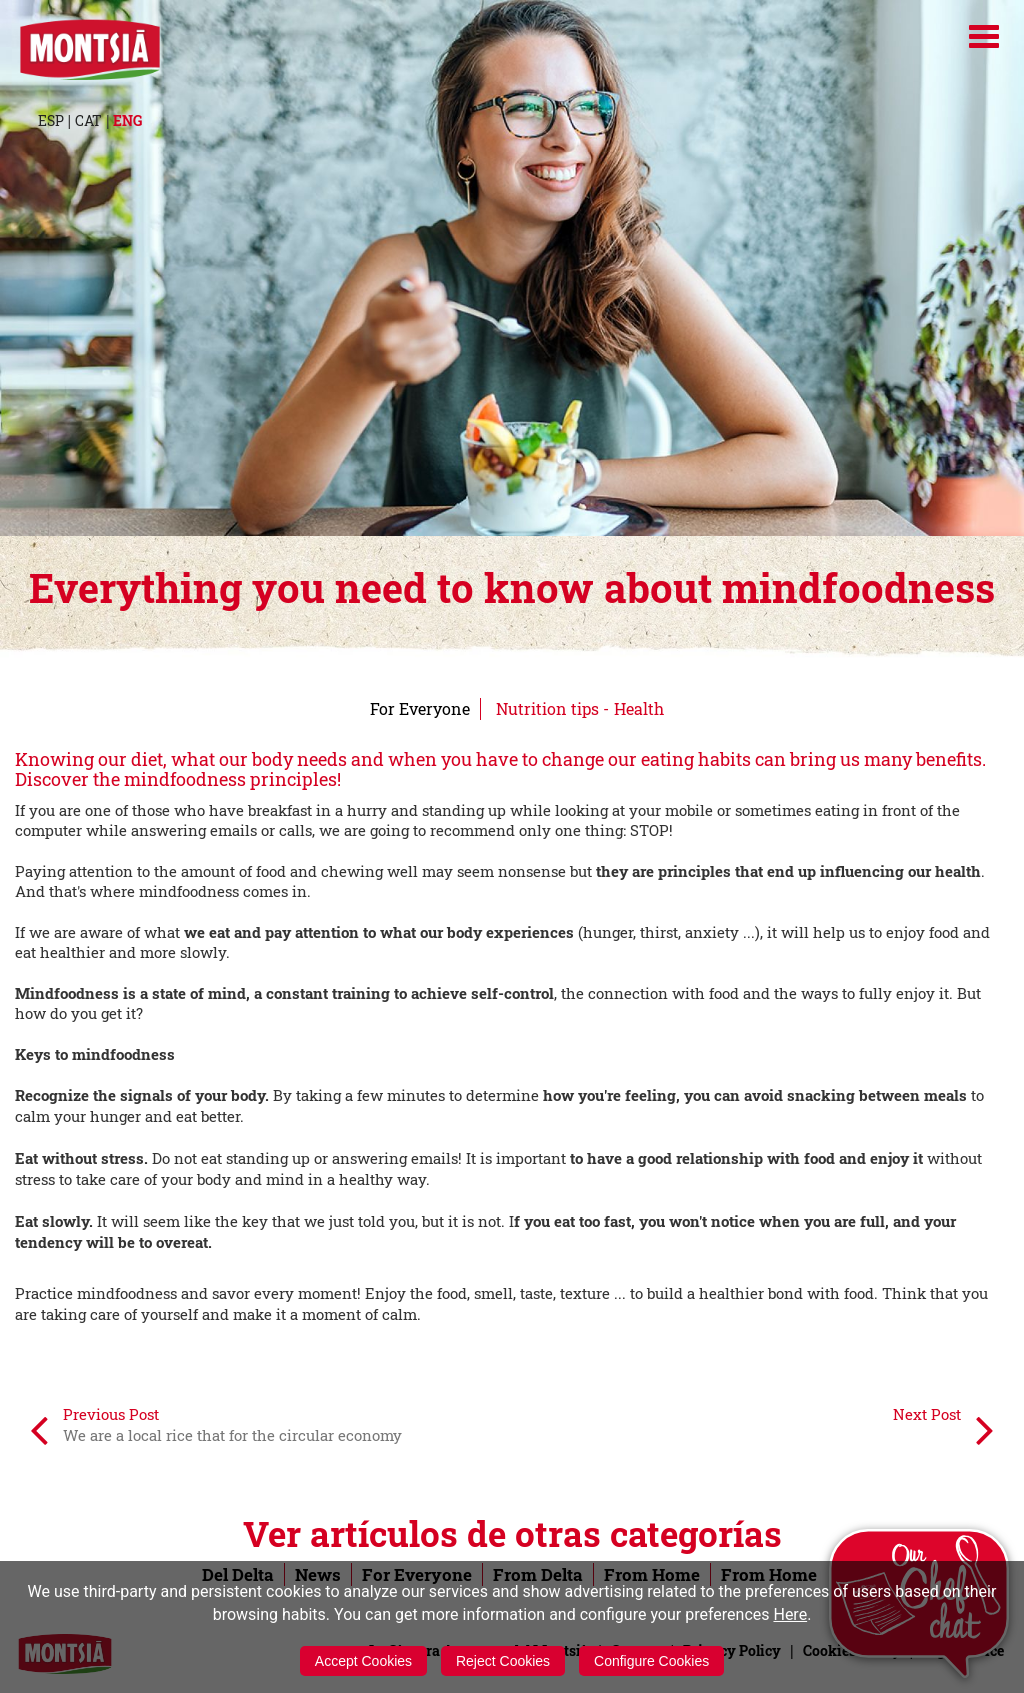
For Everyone (420, 708)
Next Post (943, 1429)
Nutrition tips (547, 708)
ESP (51, 120)
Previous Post (216, 1429)
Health (639, 708)
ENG (127, 120)
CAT (88, 120)
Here (790, 1614)
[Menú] (984, 36)
